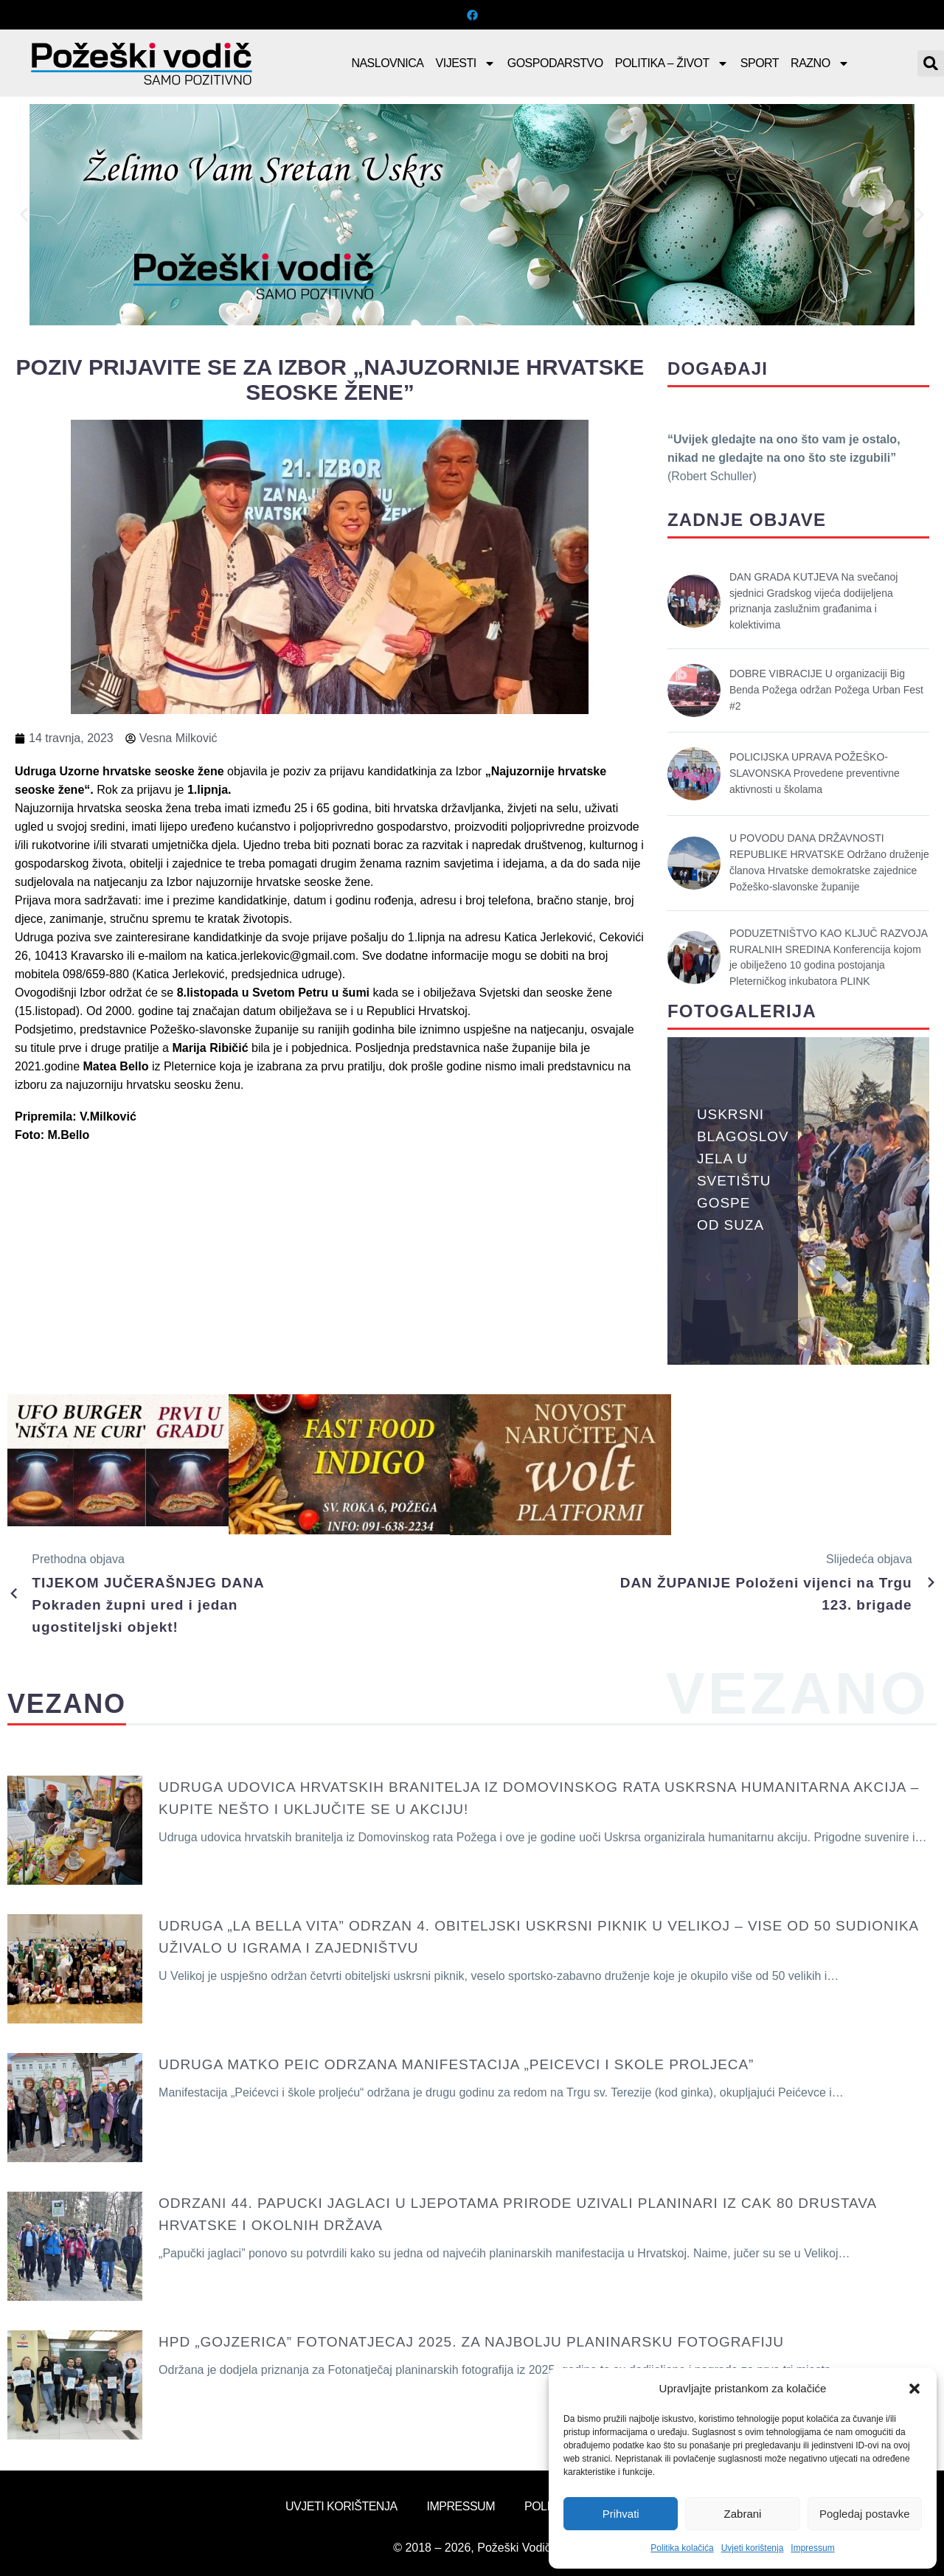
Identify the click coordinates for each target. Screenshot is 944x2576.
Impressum (812, 2548)
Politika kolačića (681, 2548)
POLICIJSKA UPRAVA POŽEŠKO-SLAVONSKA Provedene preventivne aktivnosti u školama (814, 773)
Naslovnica (387, 63)
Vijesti (466, 63)
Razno (820, 63)
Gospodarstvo (555, 63)
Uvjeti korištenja (752, 2548)
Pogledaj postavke (864, 2513)
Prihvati (621, 2513)
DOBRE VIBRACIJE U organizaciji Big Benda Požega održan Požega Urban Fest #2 (826, 690)
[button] (914, 2388)
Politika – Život (672, 63)
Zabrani (743, 2513)
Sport (759, 63)
